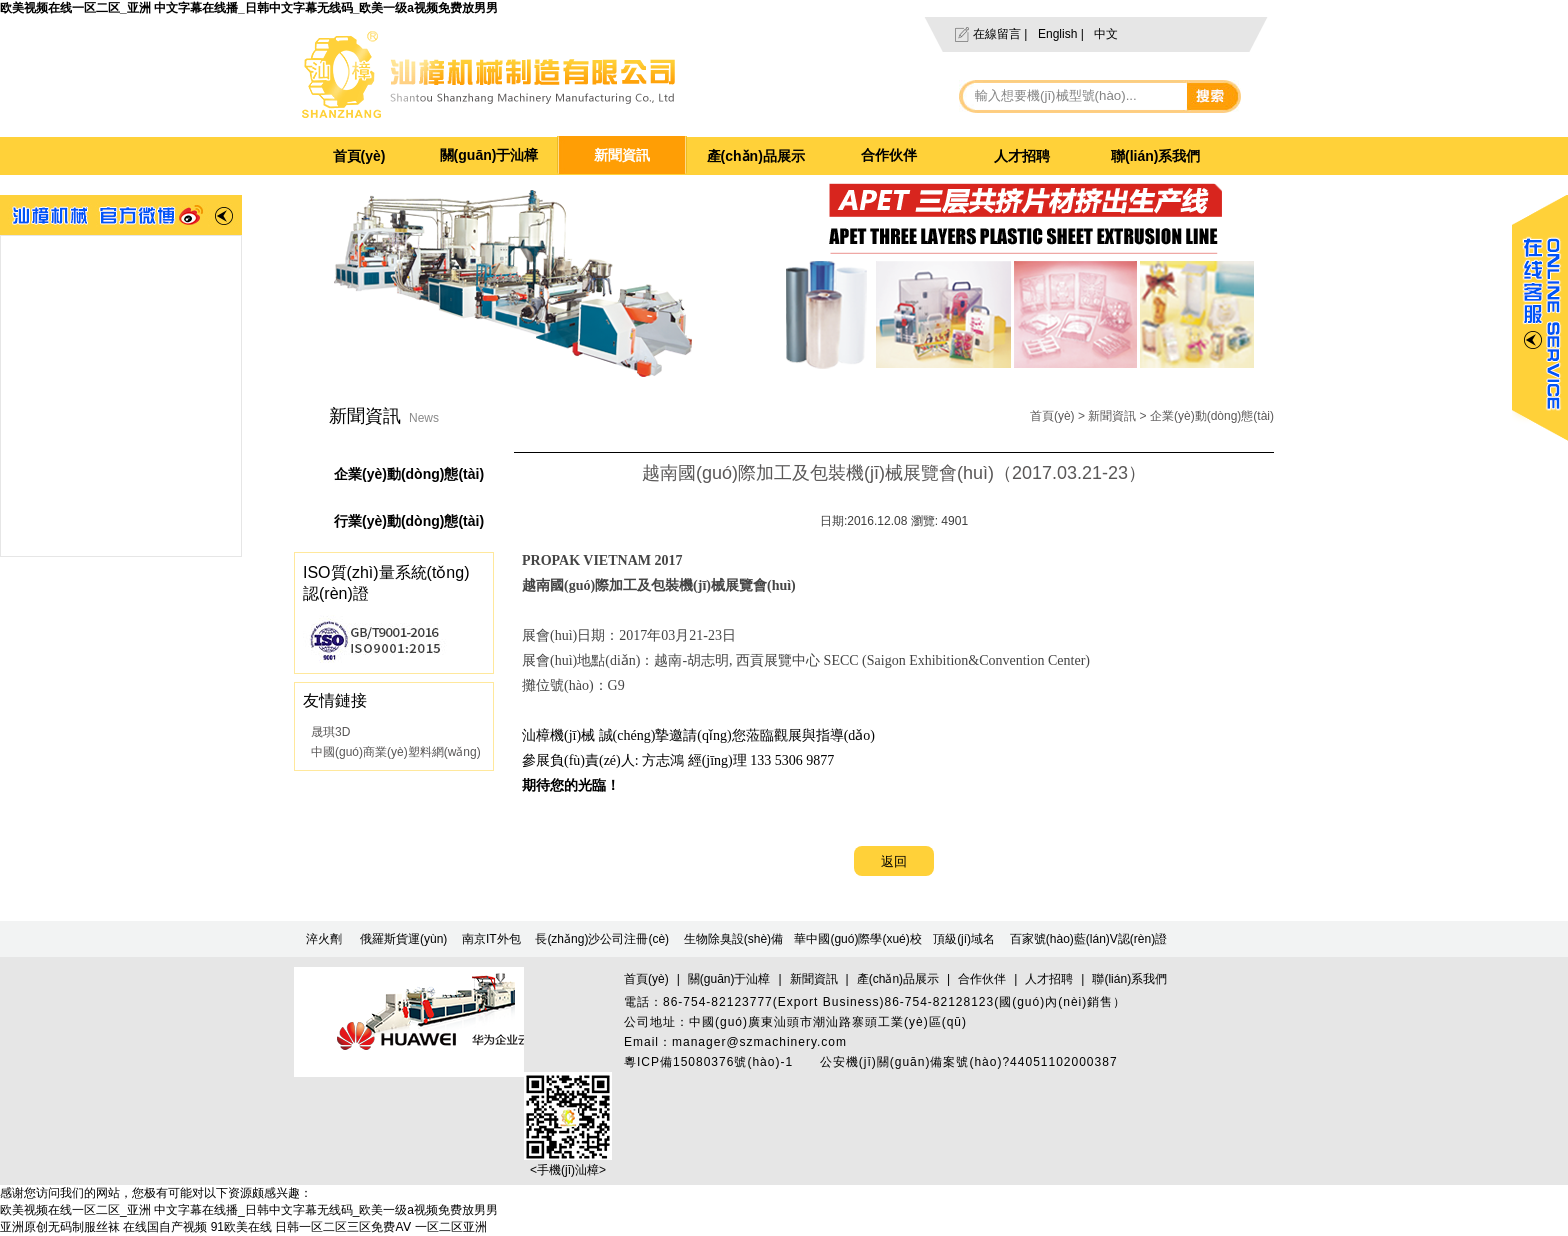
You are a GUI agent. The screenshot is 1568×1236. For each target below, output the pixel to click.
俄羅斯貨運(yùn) (403, 939)
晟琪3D (330, 732)
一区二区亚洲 (451, 1227)
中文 (1106, 34)
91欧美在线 (241, 1227)
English (1057, 34)
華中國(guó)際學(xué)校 (857, 939)
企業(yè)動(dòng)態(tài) (1212, 416)
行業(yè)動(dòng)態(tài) (409, 521)
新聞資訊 (622, 155)
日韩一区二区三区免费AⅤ (343, 1227)
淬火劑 (324, 939)
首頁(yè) (359, 156)
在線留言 (997, 34)
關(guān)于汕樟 (489, 155)
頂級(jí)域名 (964, 939)
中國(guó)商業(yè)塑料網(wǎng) (396, 752)
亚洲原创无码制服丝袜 (60, 1227)
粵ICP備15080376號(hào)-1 (708, 1062)
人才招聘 (1022, 156)
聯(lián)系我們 (1155, 156)
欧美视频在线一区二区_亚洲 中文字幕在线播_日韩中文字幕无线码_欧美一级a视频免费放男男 (249, 8)
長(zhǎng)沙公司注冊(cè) (602, 939)
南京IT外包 (491, 939)
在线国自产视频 (165, 1227)
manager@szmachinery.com (759, 1042)
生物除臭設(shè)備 (733, 939)
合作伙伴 (889, 155)
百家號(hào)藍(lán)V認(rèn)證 (1088, 939)
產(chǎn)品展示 (756, 156)
